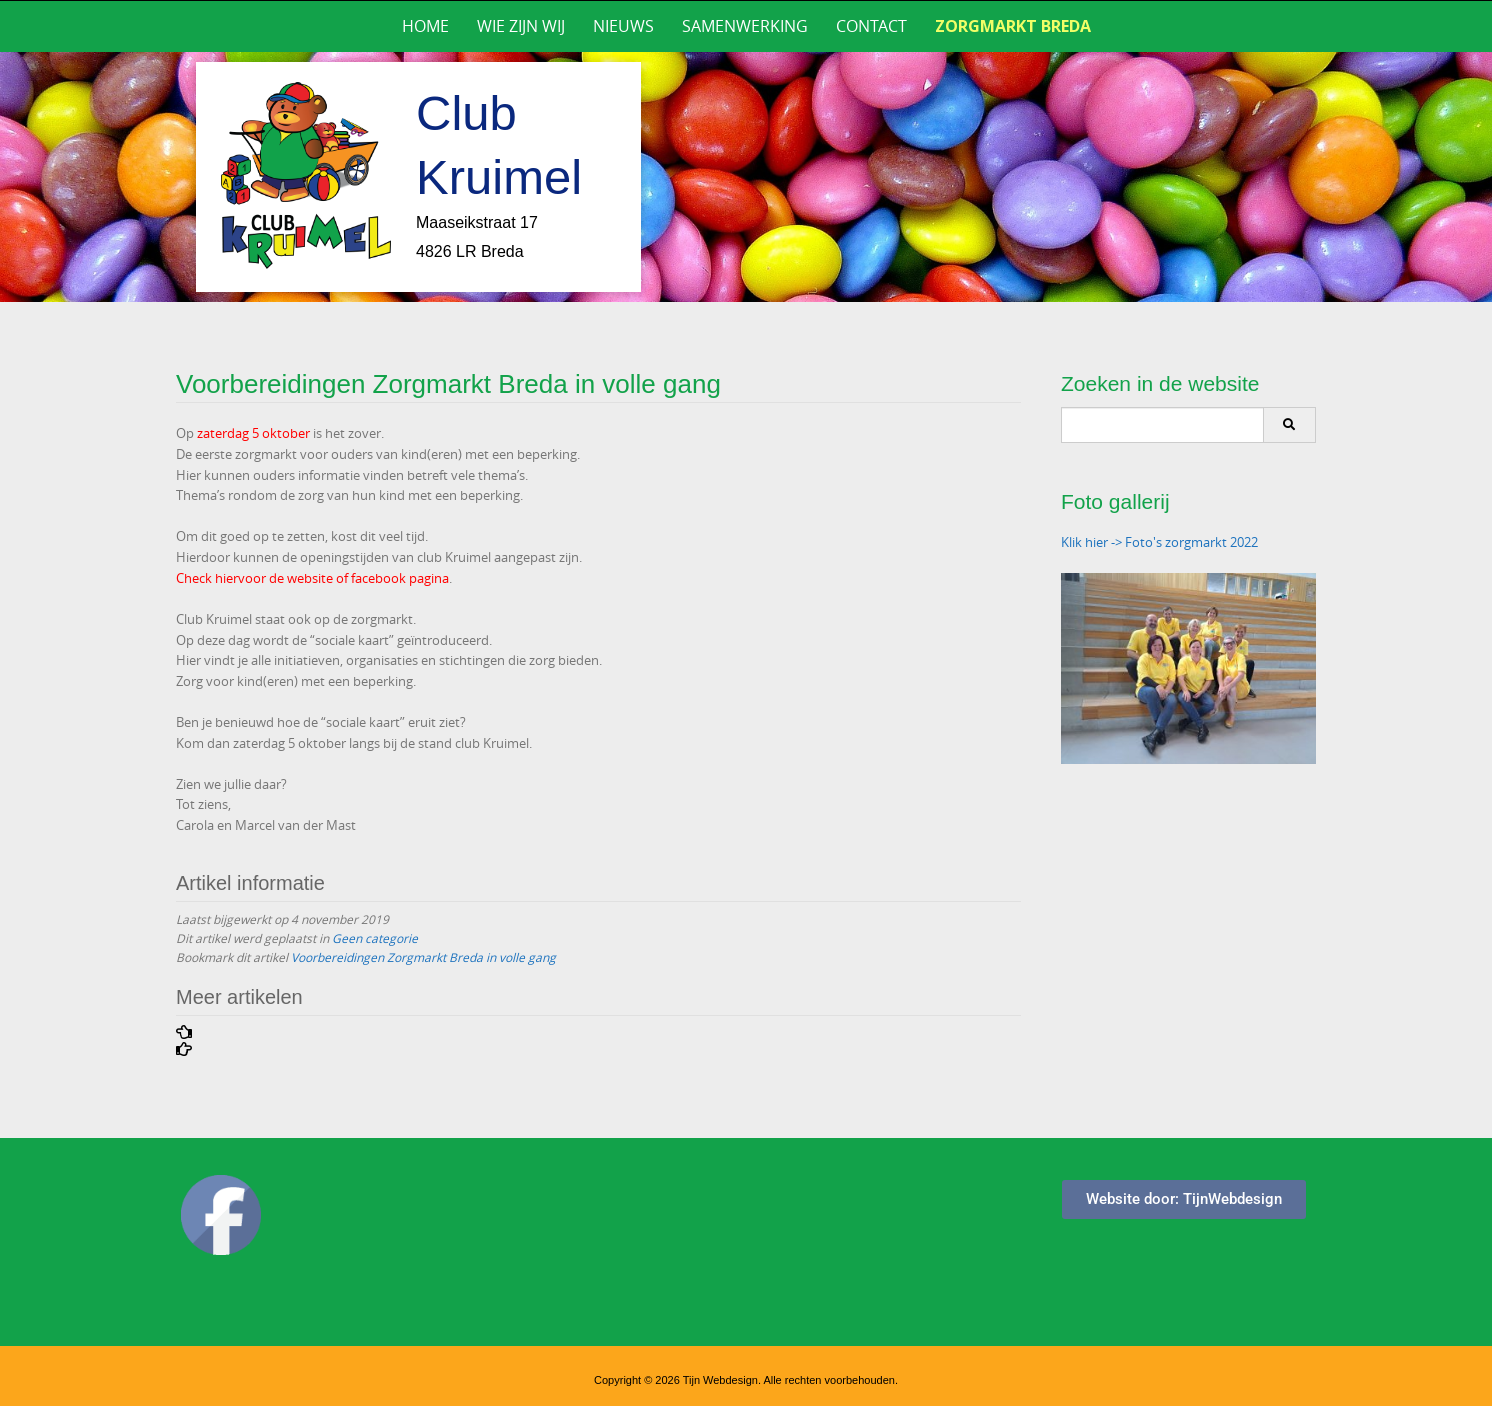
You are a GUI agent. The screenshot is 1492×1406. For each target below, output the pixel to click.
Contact (871, 26)
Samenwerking (745, 26)
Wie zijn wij (521, 26)
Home (425, 26)
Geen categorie (375, 938)
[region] (746, 177)
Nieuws (623, 26)
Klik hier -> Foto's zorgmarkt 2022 (1159, 542)
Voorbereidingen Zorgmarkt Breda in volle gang (423, 957)
